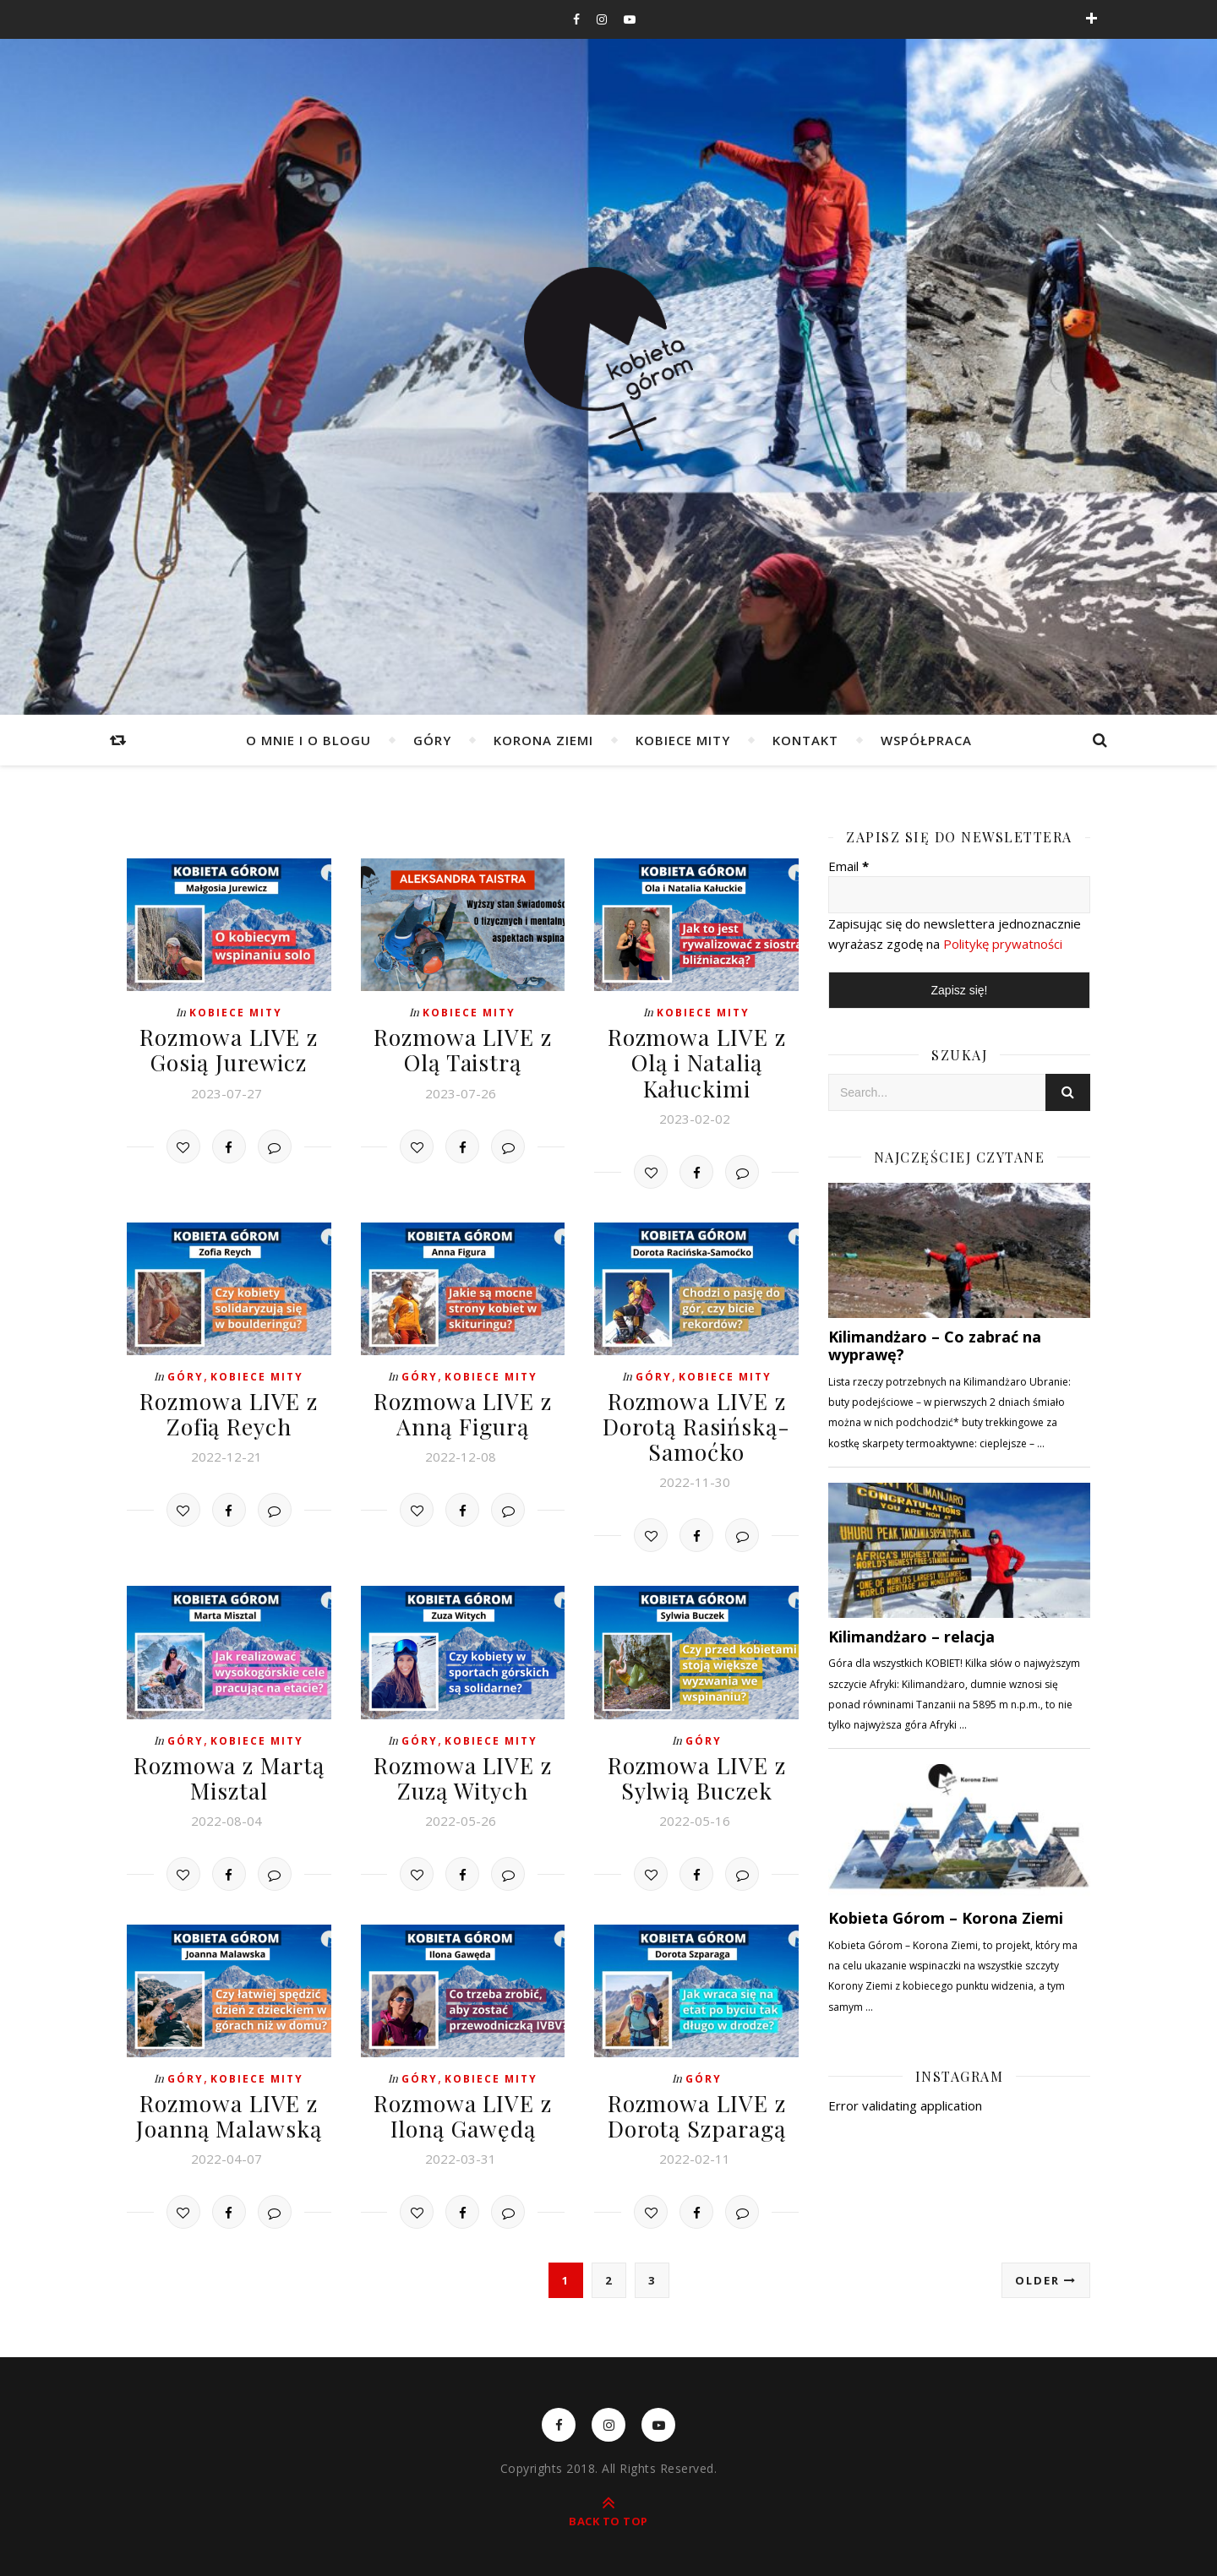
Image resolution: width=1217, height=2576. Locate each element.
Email (848, 866)
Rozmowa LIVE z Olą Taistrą (462, 1048)
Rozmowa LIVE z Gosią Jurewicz (228, 1048)
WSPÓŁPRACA (926, 740)
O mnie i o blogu (308, 740)
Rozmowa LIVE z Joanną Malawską (229, 2106)
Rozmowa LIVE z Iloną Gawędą (462, 2106)
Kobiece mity (683, 740)
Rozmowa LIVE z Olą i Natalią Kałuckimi (696, 1060)
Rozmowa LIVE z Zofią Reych (228, 1409)
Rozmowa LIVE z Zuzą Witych (462, 1770)
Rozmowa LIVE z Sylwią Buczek (696, 1770)
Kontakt (805, 740)
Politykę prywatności (1002, 943)
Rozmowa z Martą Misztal (229, 1770)
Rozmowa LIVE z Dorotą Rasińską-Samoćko (696, 1421)
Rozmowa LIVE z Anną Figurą (462, 1409)
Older (1046, 2270)
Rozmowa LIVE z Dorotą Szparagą (696, 2106)
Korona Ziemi (543, 740)
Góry (432, 740)
